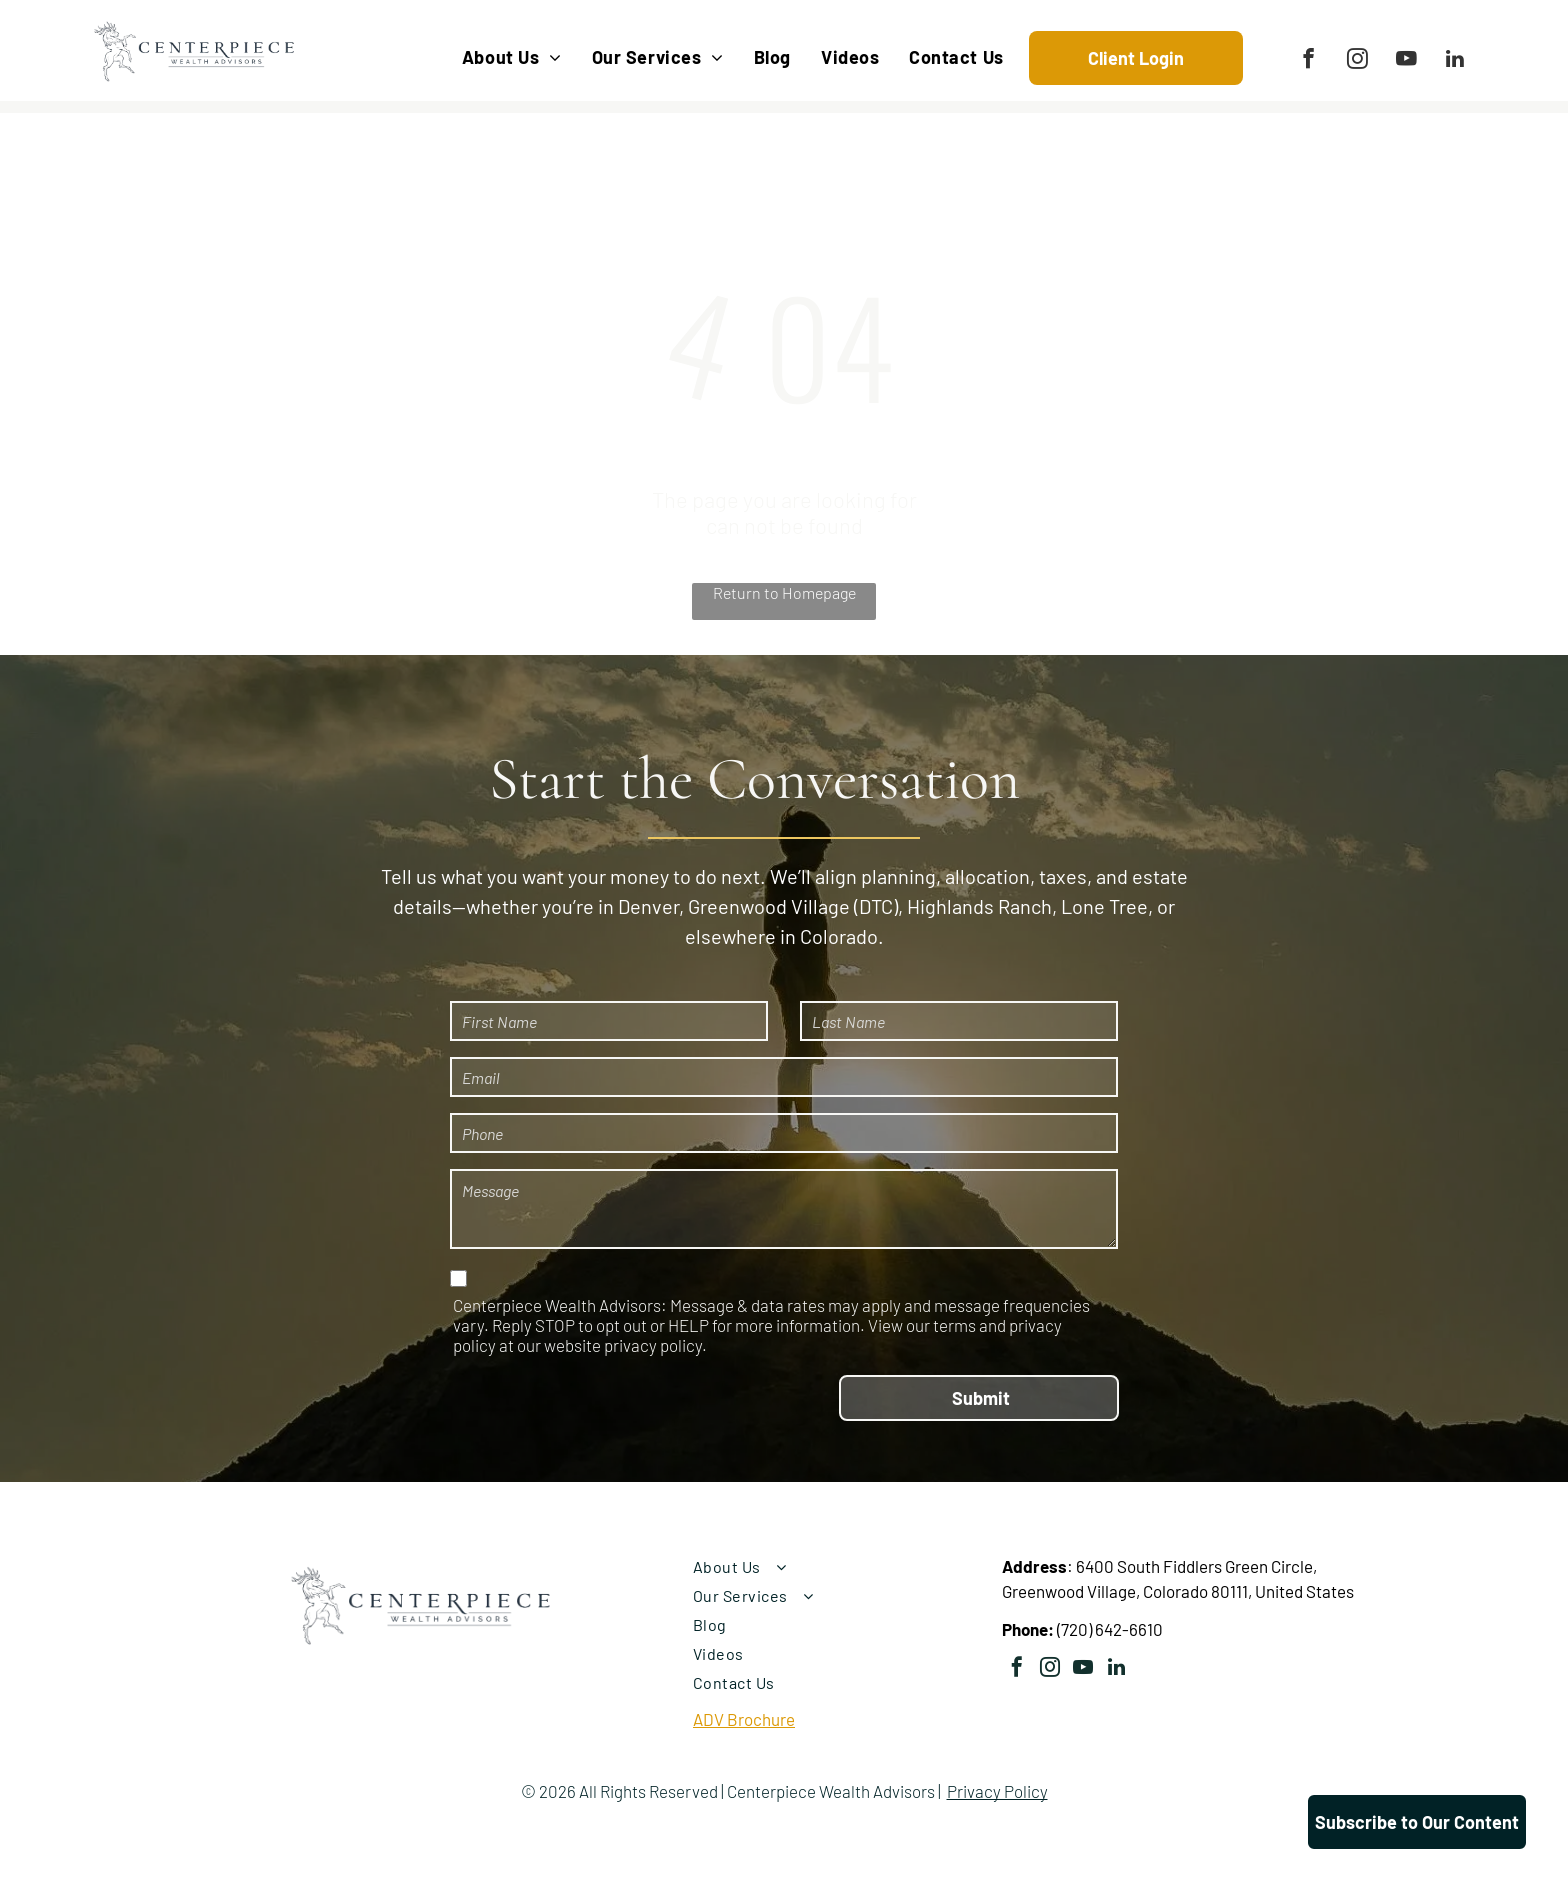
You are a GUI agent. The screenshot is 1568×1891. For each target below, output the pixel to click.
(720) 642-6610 (1110, 1629)
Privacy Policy (997, 1791)
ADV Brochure (744, 1719)
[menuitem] (512, 57)
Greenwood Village (769, 906)
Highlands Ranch (979, 906)
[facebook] (1308, 61)
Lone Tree (1104, 906)
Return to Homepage (784, 592)
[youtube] (1406, 61)
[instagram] (1357, 61)
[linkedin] (1455, 61)
